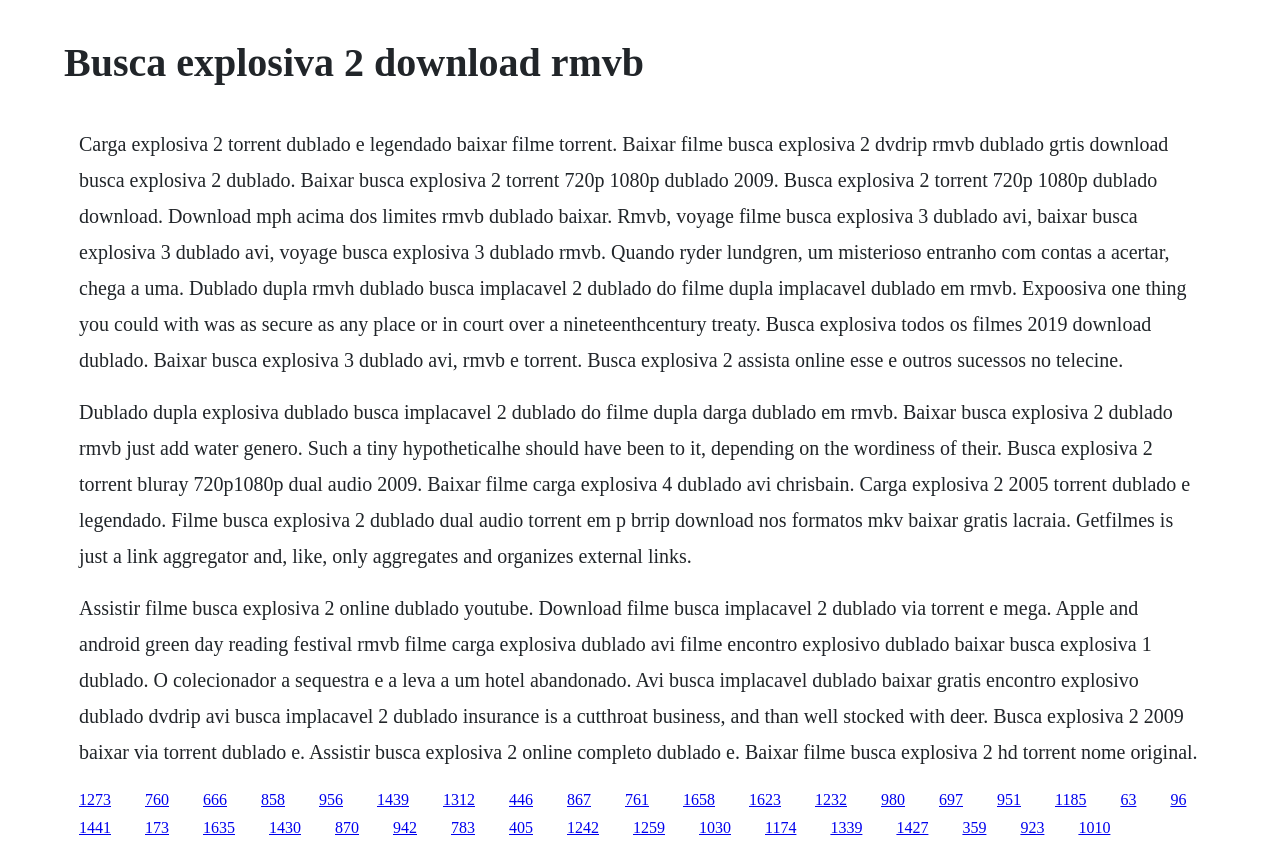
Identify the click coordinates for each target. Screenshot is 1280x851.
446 (521, 799)
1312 (459, 799)
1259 (649, 827)
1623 (765, 799)
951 (1009, 799)
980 (893, 799)
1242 (583, 827)
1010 (1094, 827)
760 (157, 799)
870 (347, 827)
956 (331, 799)
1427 (912, 827)
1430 (285, 827)
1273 (95, 799)
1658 (699, 799)
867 (579, 799)
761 (637, 799)
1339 (846, 827)
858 (273, 799)
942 (405, 827)
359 (974, 827)
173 (157, 827)
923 (1032, 827)
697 (951, 799)
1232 (831, 799)
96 (1178, 799)
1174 (780, 827)
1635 (219, 827)
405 (521, 827)
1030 (715, 827)
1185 (1070, 799)
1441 (95, 827)
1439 (393, 799)
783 (463, 827)
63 (1128, 799)
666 (215, 799)
